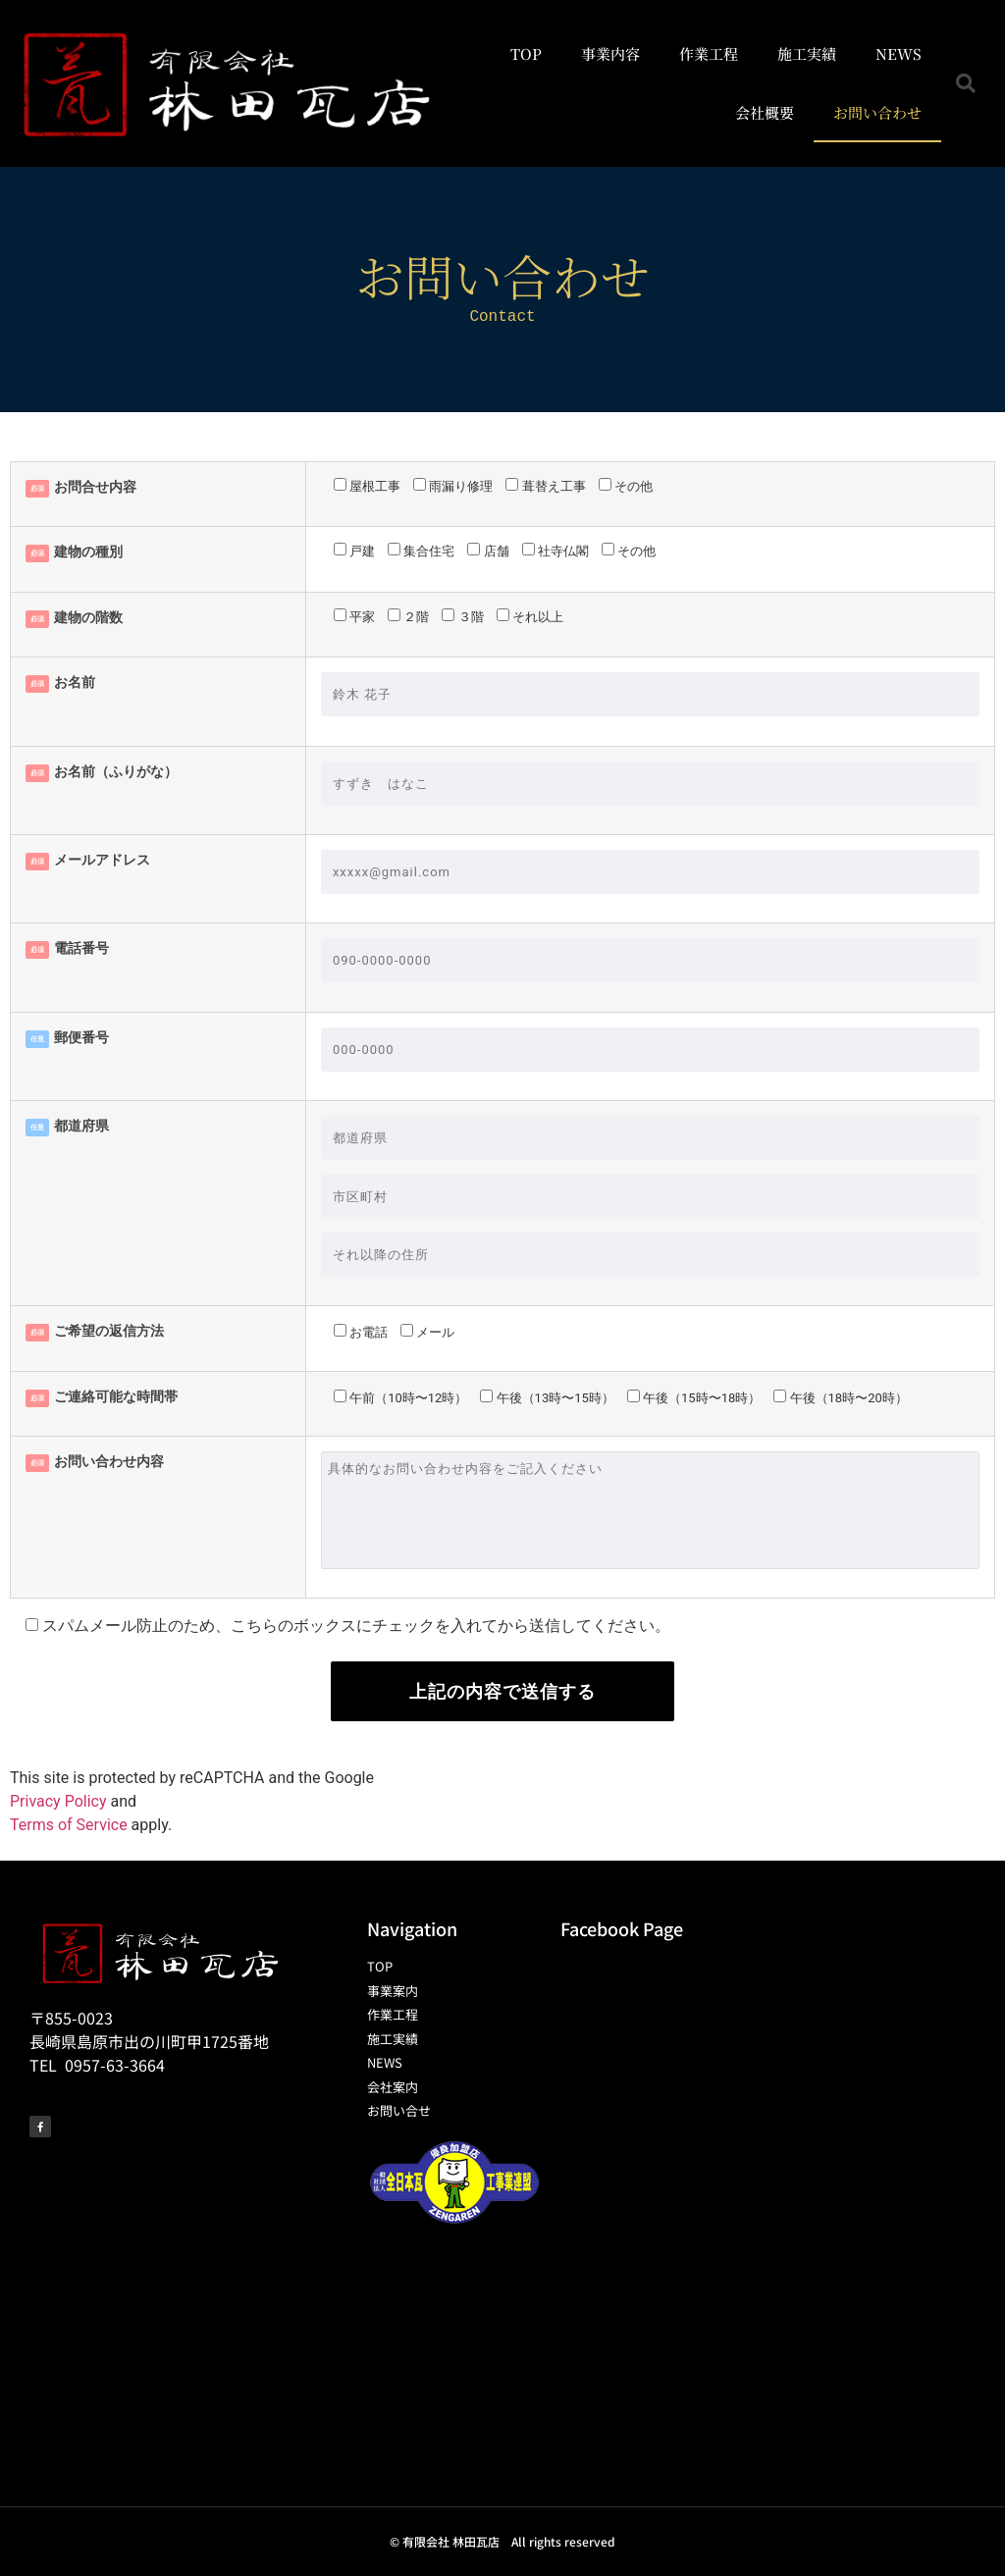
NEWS (898, 53)
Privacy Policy (58, 1801)
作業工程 (708, 53)
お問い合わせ (877, 112)
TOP (526, 53)
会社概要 (764, 112)
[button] (965, 83)
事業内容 (610, 53)
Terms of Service (69, 1824)
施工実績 (806, 53)
